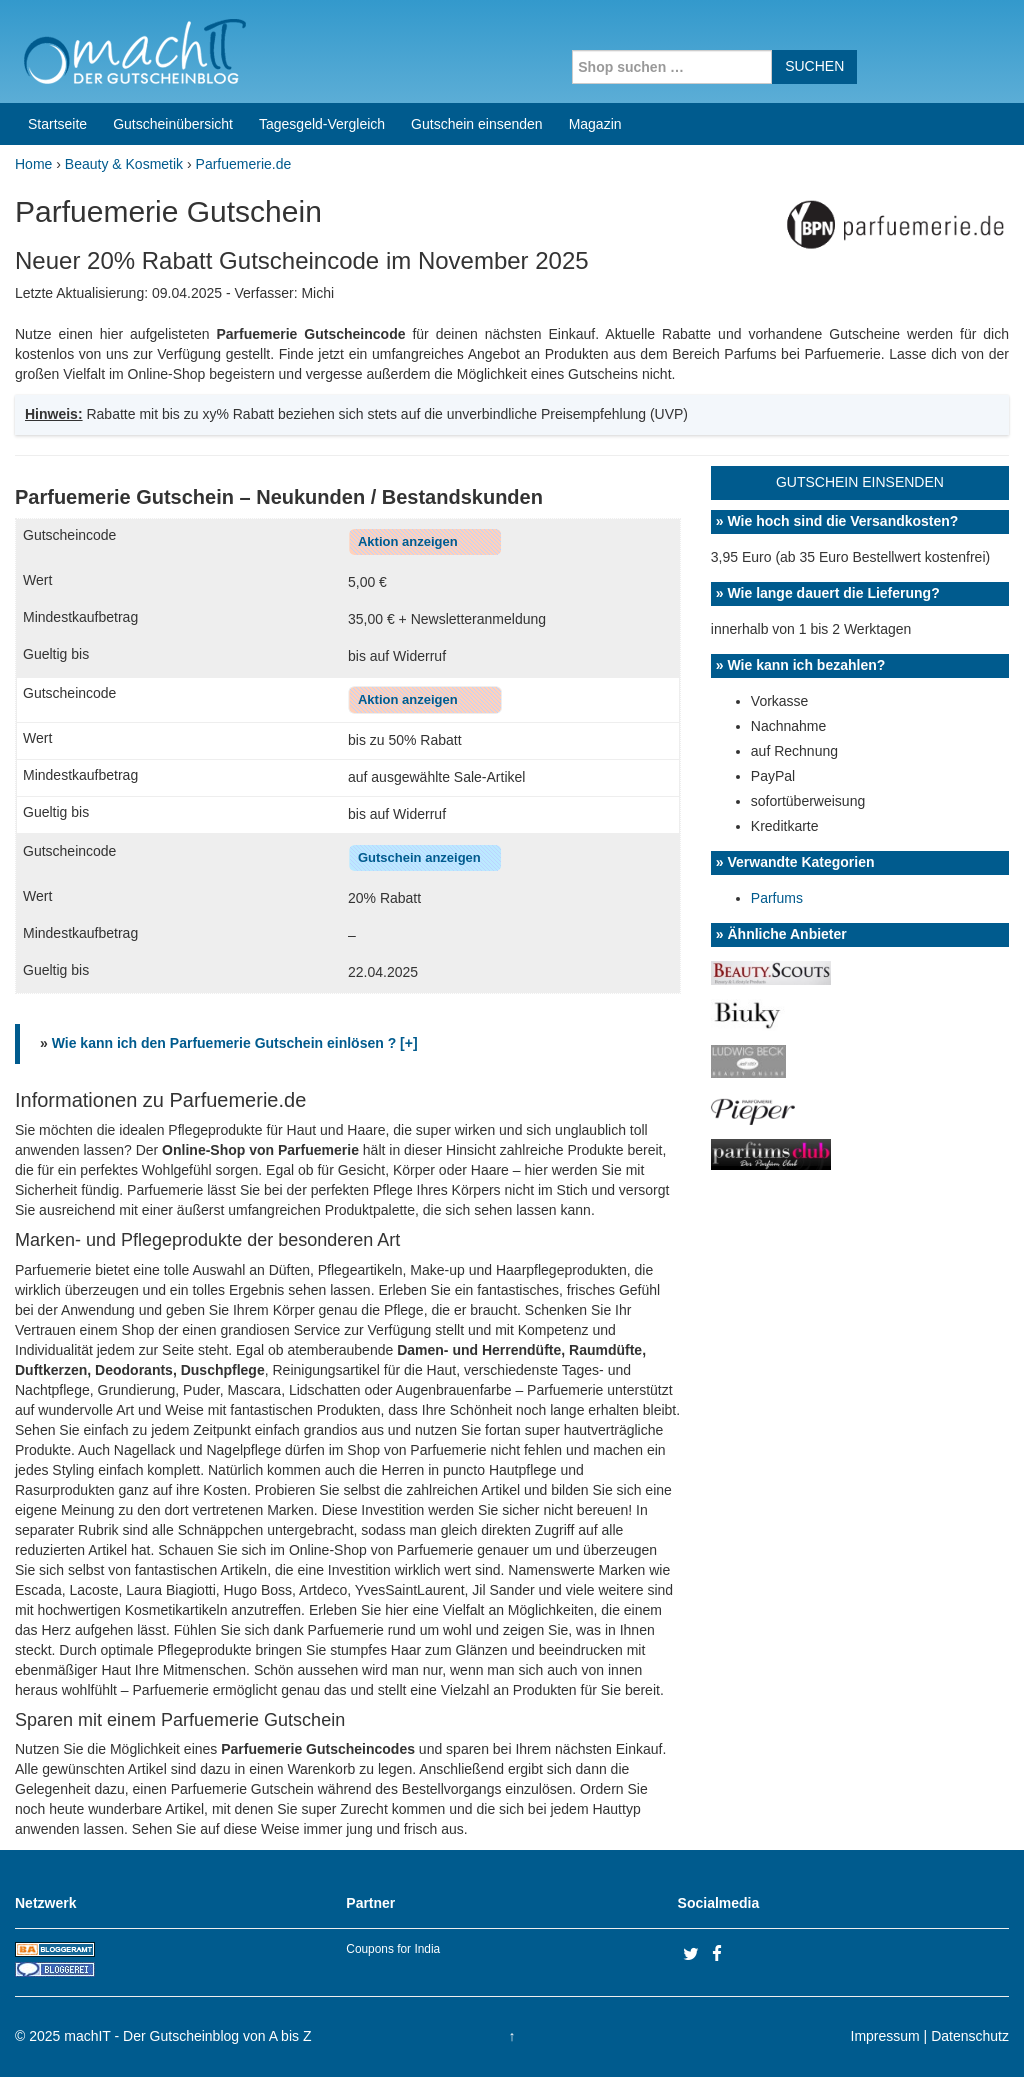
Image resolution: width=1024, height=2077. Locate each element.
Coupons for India (393, 1949)
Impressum (885, 2036)
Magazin (595, 124)
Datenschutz (970, 2036)
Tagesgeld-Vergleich (322, 124)
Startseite (57, 124)
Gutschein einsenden (477, 124)
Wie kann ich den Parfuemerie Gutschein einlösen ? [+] (235, 1043)
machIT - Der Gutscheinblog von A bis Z (187, 2036)
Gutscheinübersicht (173, 124)
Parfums (777, 898)
